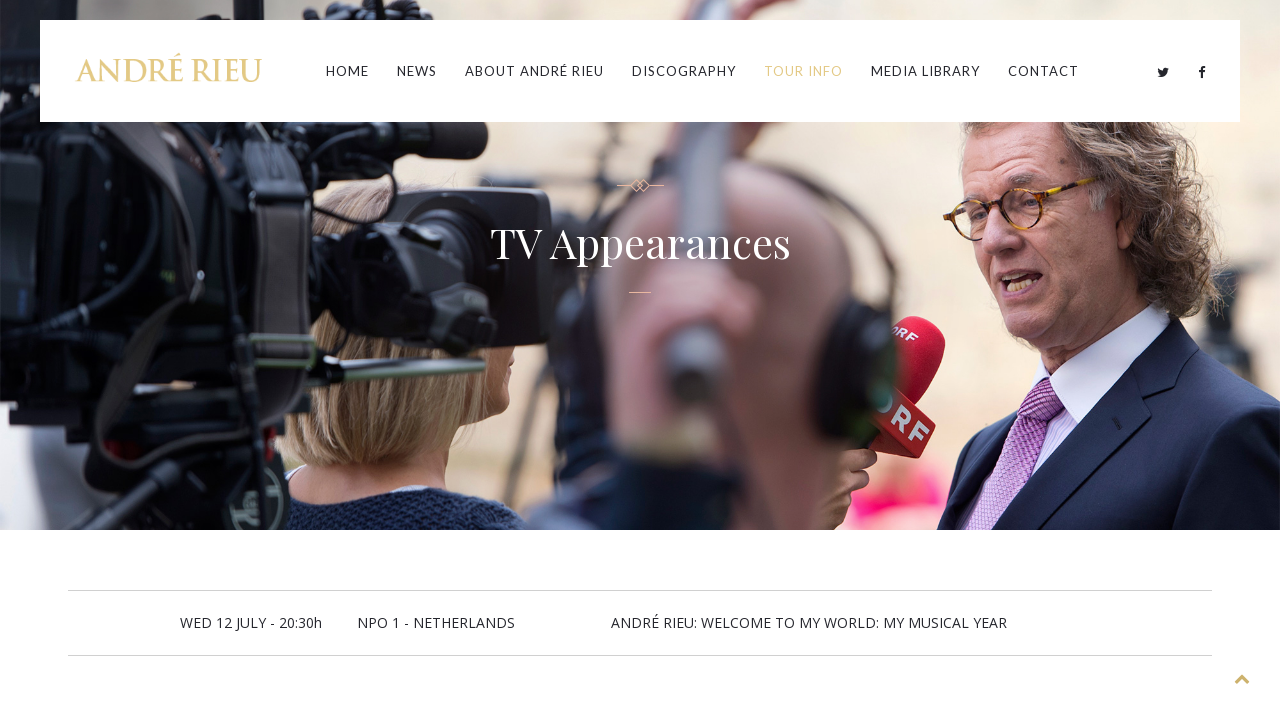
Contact (1043, 71)
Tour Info (803, 71)
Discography (684, 71)
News (417, 71)
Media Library (925, 71)
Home (347, 71)
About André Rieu (534, 71)
